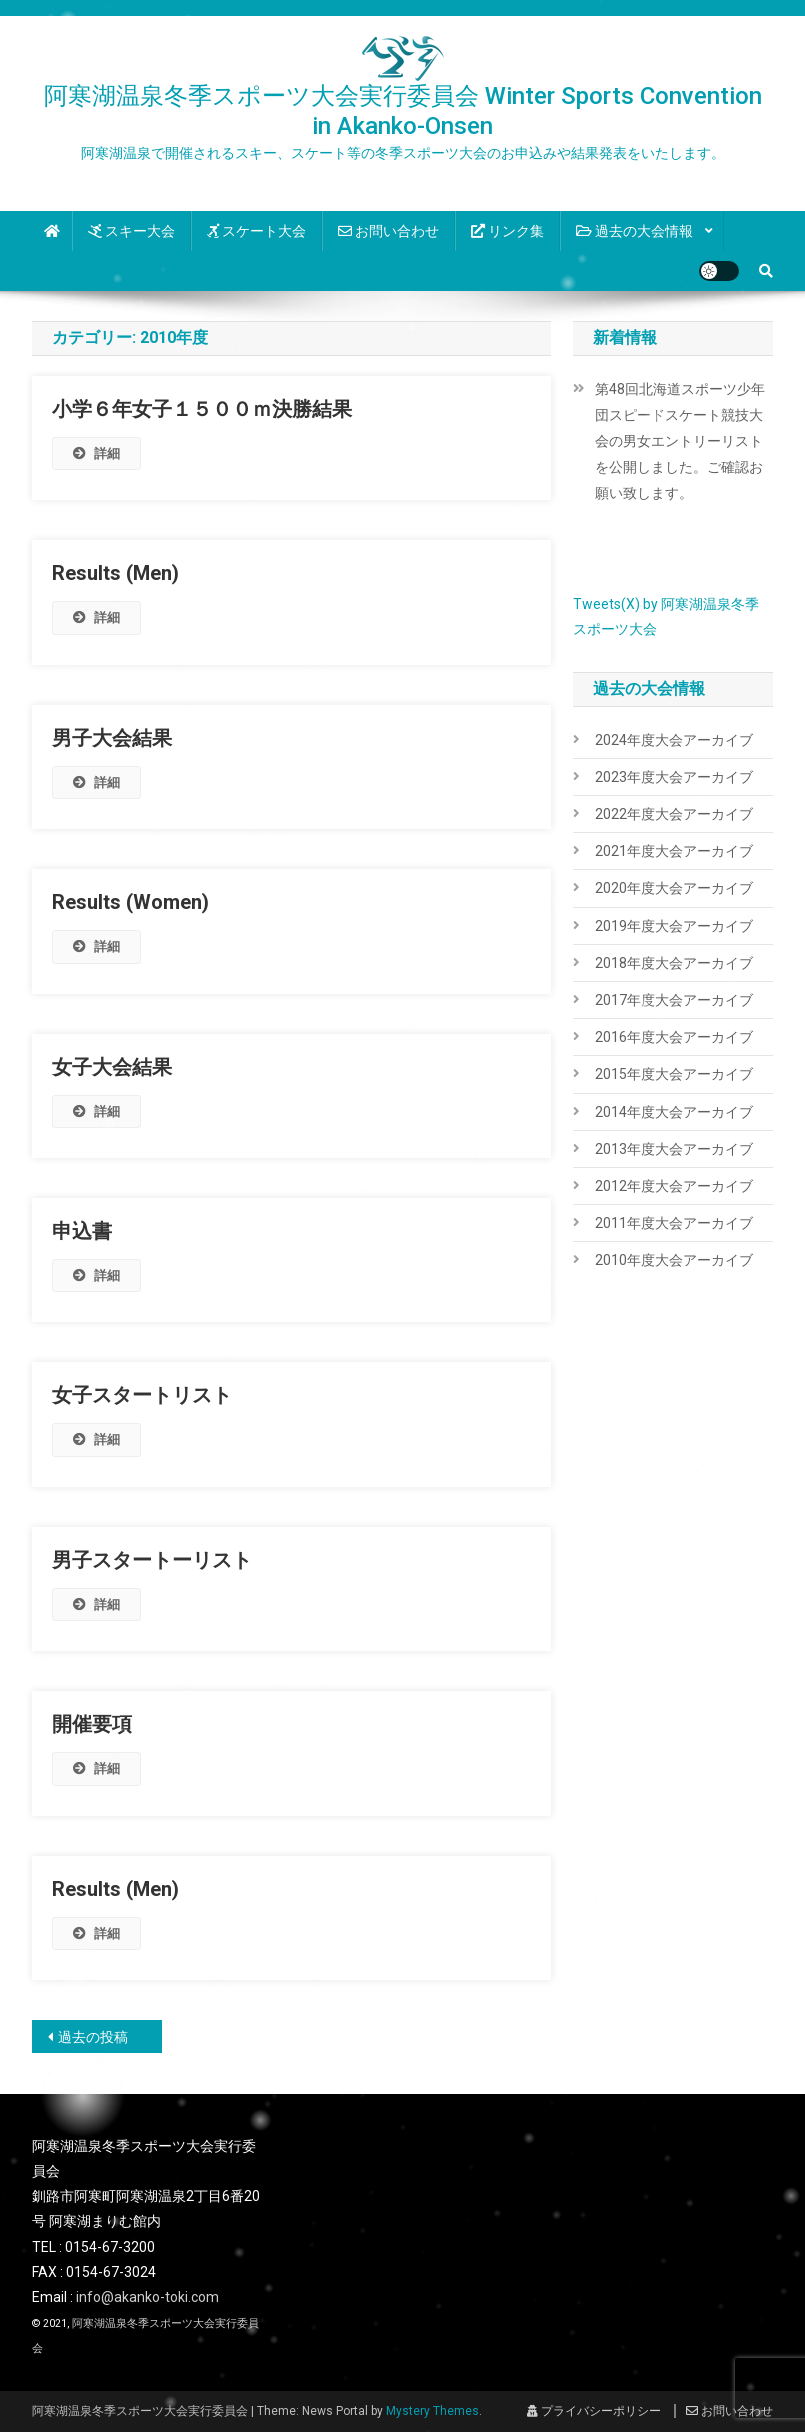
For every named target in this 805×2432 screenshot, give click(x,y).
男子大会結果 (112, 738)
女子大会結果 (112, 1067)
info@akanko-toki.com (147, 2297)
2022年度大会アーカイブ (674, 814)
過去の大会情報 (634, 231)
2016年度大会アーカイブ (674, 1037)
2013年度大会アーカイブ (674, 1149)
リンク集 (507, 231)
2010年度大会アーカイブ (674, 1260)
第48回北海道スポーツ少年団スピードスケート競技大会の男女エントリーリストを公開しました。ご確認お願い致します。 (680, 441)
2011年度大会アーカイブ (674, 1223)
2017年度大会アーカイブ (674, 1000)
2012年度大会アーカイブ (674, 1186)
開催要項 (92, 1724)
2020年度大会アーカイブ (674, 888)
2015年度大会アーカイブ (674, 1074)
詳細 (96, 453)
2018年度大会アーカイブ (674, 963)
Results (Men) (115, 573)
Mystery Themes (432, 2411)
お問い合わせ (388, 231)
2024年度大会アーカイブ (674, 740)
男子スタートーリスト (152, 1560)
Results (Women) (130, 902)
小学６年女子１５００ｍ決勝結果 (202, 409)
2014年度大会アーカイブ (674, 1112)
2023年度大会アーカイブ (674, 777)
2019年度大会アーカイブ (674, 926)
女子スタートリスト (142, 1395)
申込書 (82, 1231)
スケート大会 (256, 231)
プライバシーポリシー (594, 2411)
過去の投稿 (93, 2037)
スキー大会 (131, 231)
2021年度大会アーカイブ (674, 851)
